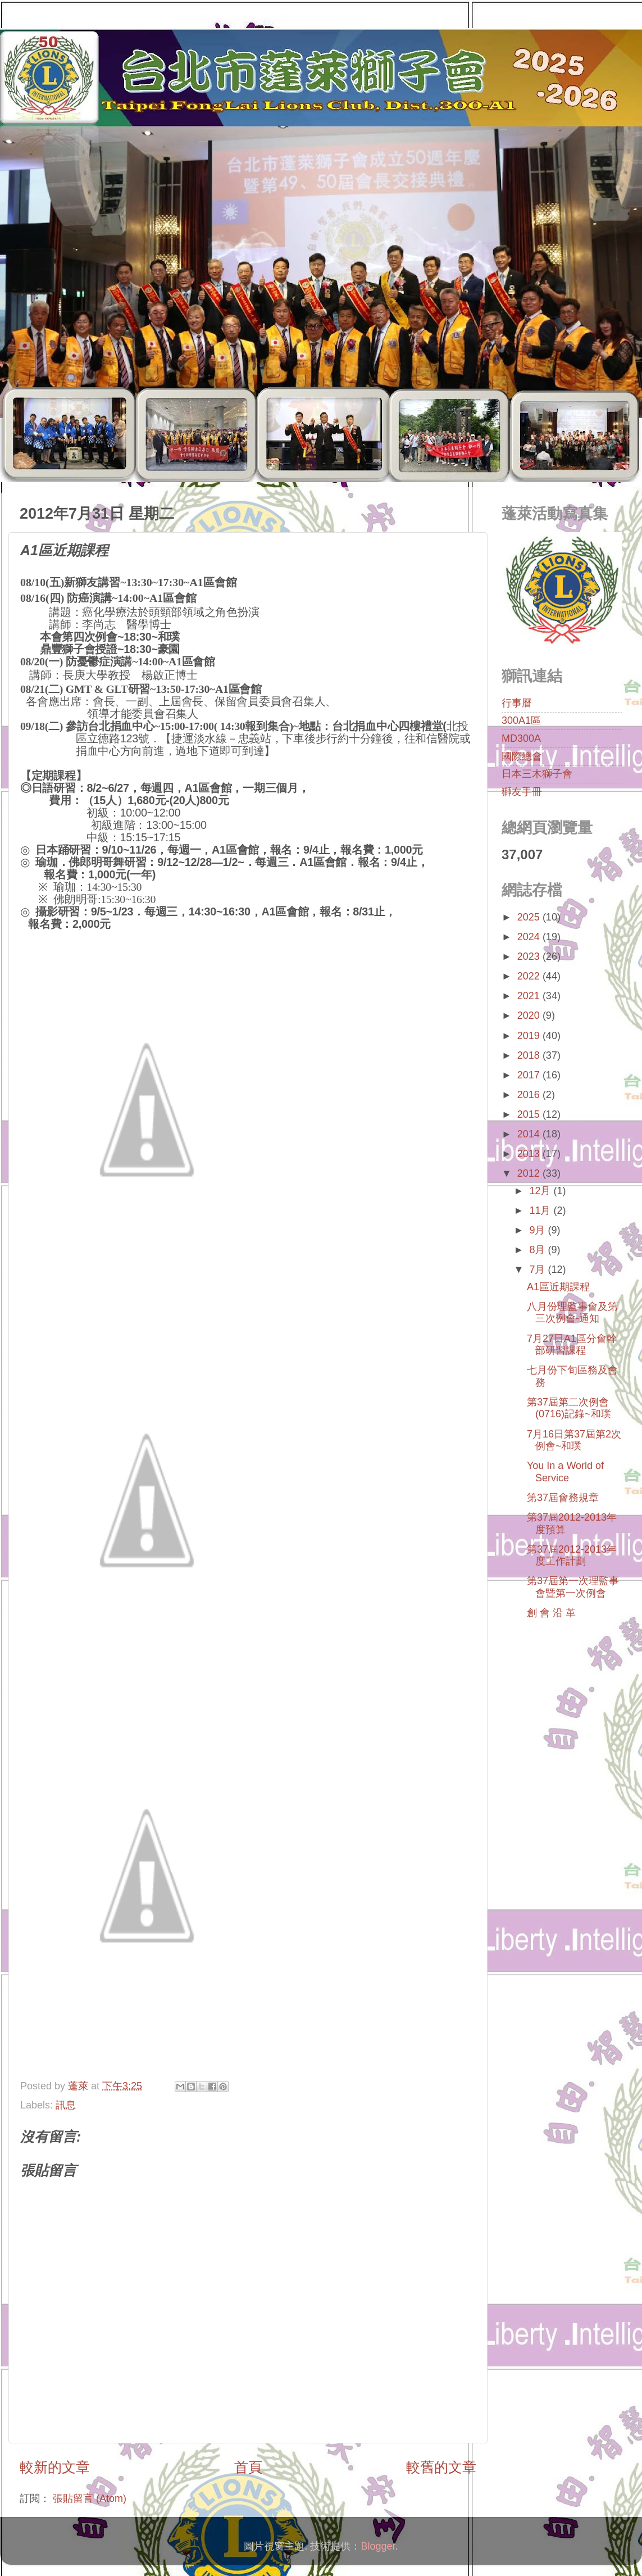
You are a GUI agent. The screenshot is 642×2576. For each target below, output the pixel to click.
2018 (530, 1055)
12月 (541, 1190)
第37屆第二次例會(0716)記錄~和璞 (569, 1408)
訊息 (66, 2105)
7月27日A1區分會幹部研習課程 (572, 1345)
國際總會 (522, 756)
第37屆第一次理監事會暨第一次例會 (573, 1587)
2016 (530, 1094)
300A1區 (521, 720)
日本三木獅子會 (537, 773)
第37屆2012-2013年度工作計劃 (572, 1555)
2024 (530, 936)
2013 (530, 1153)
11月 (541, 1210)
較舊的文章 (441, 2467)
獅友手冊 (522, 791)
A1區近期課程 (558, 1286)
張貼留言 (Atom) (89, 2498)
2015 (530, 1114)
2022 (530, 976)
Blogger (378, 2546)
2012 (530, 1173)
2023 (530, 956)
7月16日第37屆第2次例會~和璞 (574, 1440)
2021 (530, 995)
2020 (530, 1015)
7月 (538, 1269)
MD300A (521, 738)
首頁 (248, 2467)
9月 (538, 1230)
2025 (530, 917)
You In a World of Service (565, 1472)
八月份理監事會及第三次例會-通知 (572, 1313)
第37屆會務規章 (563, 1497)
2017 (530, 1075)
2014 (530, 1134)
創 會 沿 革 (551, 1612)
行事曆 (517, 703)
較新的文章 (55, 2467)
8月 (538, 1249)
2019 (530, 1035)
